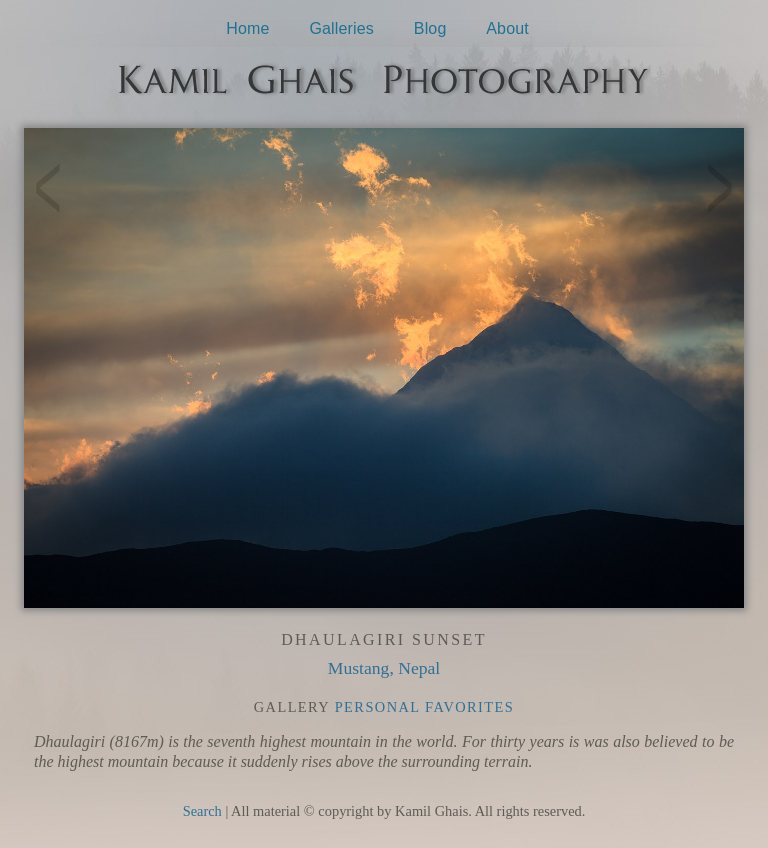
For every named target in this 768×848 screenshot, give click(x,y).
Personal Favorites (425, 707)
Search (202, 811)
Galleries (341, 28)
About (507, 28)
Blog (430, 28)
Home (247, 28)
